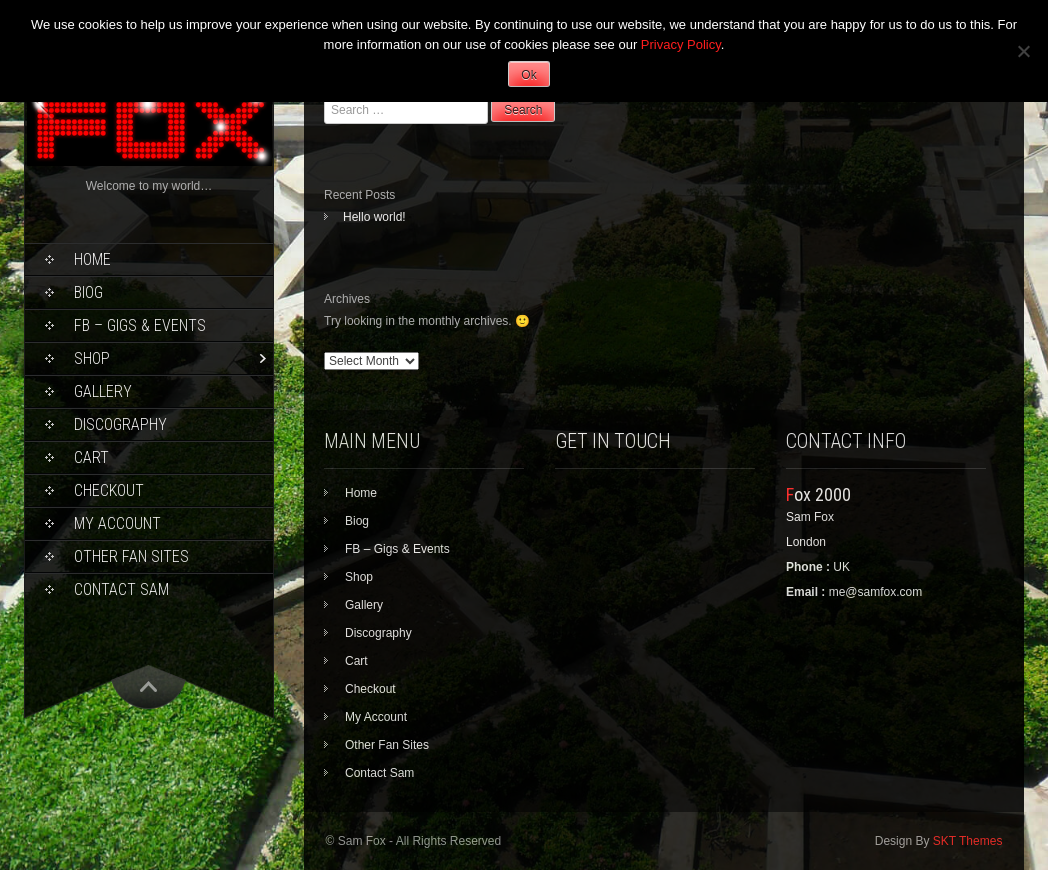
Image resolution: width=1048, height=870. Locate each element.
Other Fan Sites (131, 556)
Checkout (109, 490)
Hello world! (374, 217)
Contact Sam (121, 589)
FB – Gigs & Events (140, 325)
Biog (88, 292)
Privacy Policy (681, 44)
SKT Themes (968, 841)
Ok (528, 75)
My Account (117, 523)
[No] (1023, 51)
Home (92, 259)
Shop (92, 358)
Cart (91, 457)
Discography (120, 424)
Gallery (103, 391)
